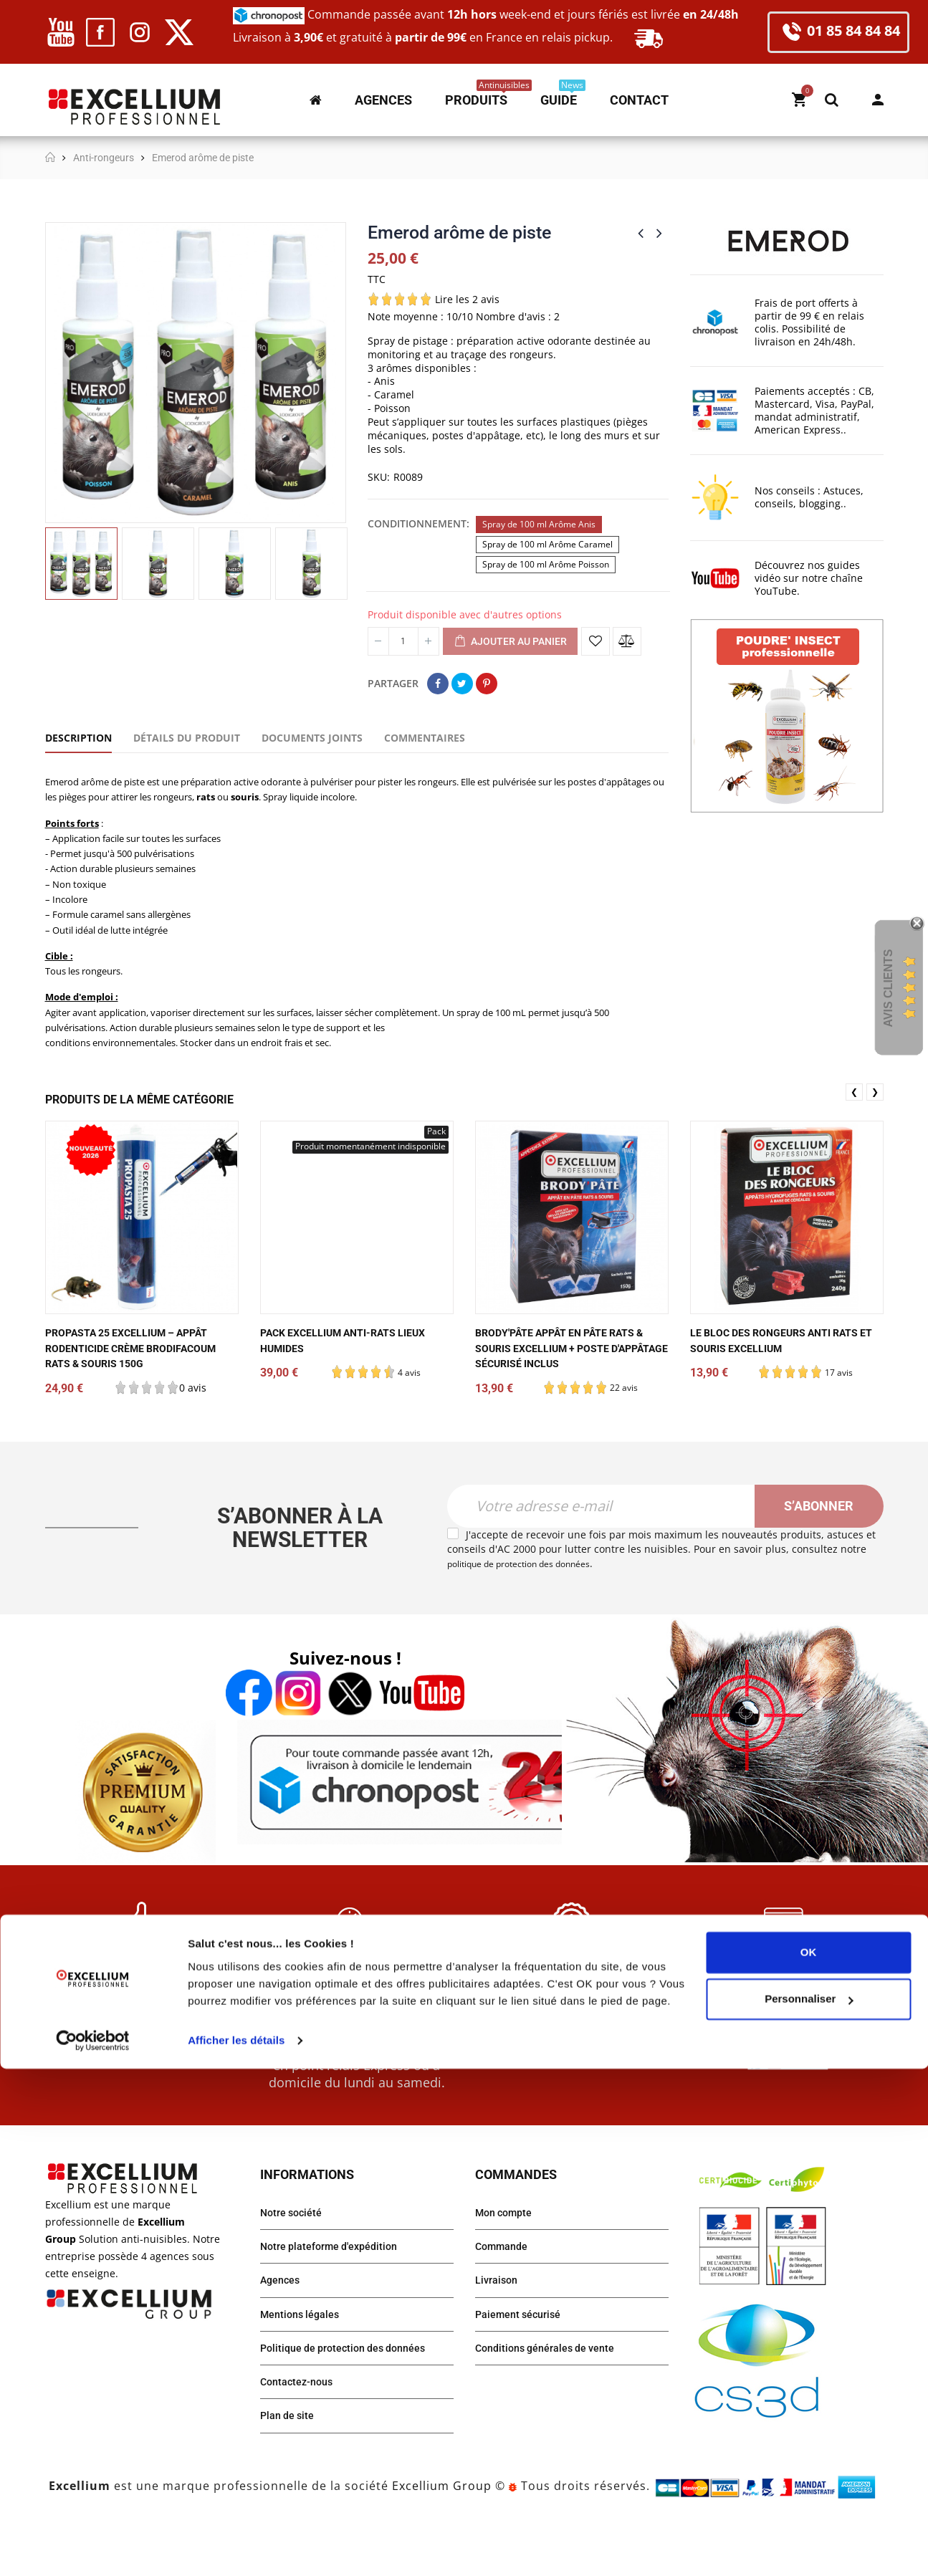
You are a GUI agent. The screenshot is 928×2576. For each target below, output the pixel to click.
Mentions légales (304, 2365)
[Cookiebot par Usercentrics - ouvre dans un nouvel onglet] (93, 2548)
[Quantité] (403, 641)
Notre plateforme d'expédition (337, 2293)
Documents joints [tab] (312, 737)
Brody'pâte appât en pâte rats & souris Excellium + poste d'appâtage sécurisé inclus (567, 1377)
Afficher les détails (236, 2548)
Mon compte (878, 99)
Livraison (498, 2329)
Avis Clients (888, 988)
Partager (438, 683)
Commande (505, 2293)
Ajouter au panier (510, 642)
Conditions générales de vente (553, 2401)
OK (808, 2459)
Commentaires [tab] (424, 737)
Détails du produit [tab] (186, 737)
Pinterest (486, 683)
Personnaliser (809, 2506)
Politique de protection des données (352, 2401)
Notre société (294, 2257)
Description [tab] (78, 737)
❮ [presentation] (854, 1120)
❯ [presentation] (875, 1120)
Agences (282, 2329)
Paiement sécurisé (523, 2365)
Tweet (462, 683)
